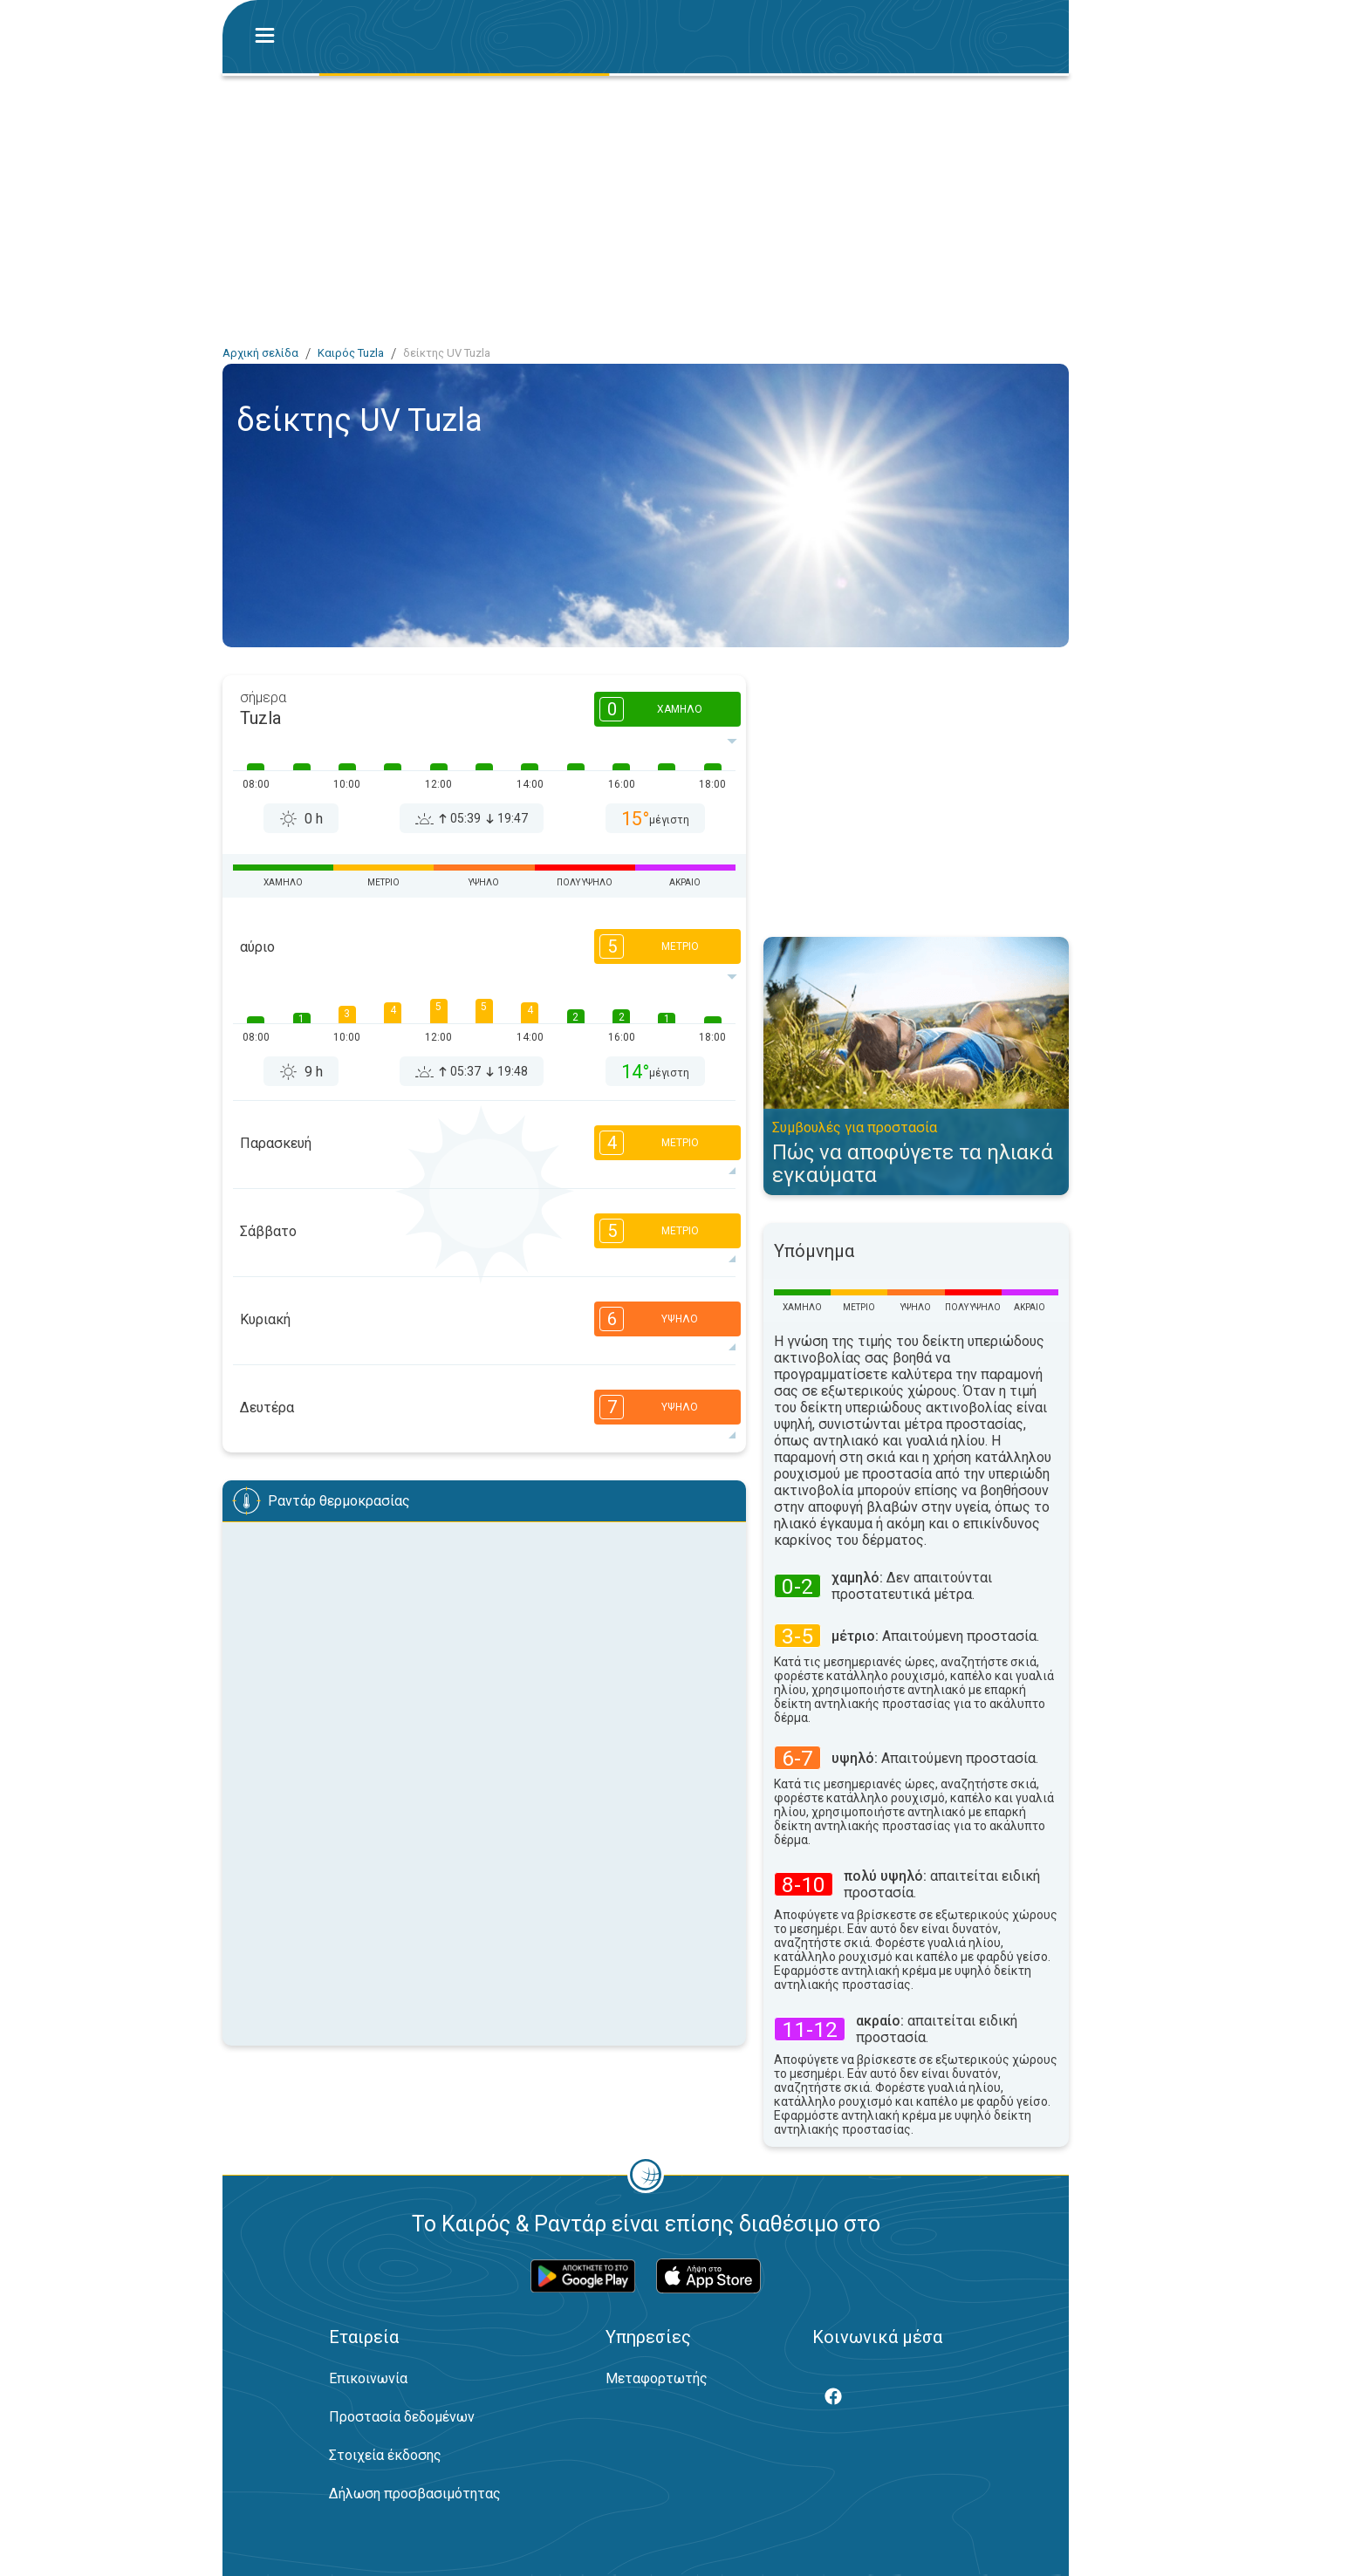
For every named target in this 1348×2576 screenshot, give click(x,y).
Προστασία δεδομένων (402, 2417)
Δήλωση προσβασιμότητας (415, 2493)
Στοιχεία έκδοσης (385, 2455)
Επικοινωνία (368, 2378)
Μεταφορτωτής (657, 2378)
